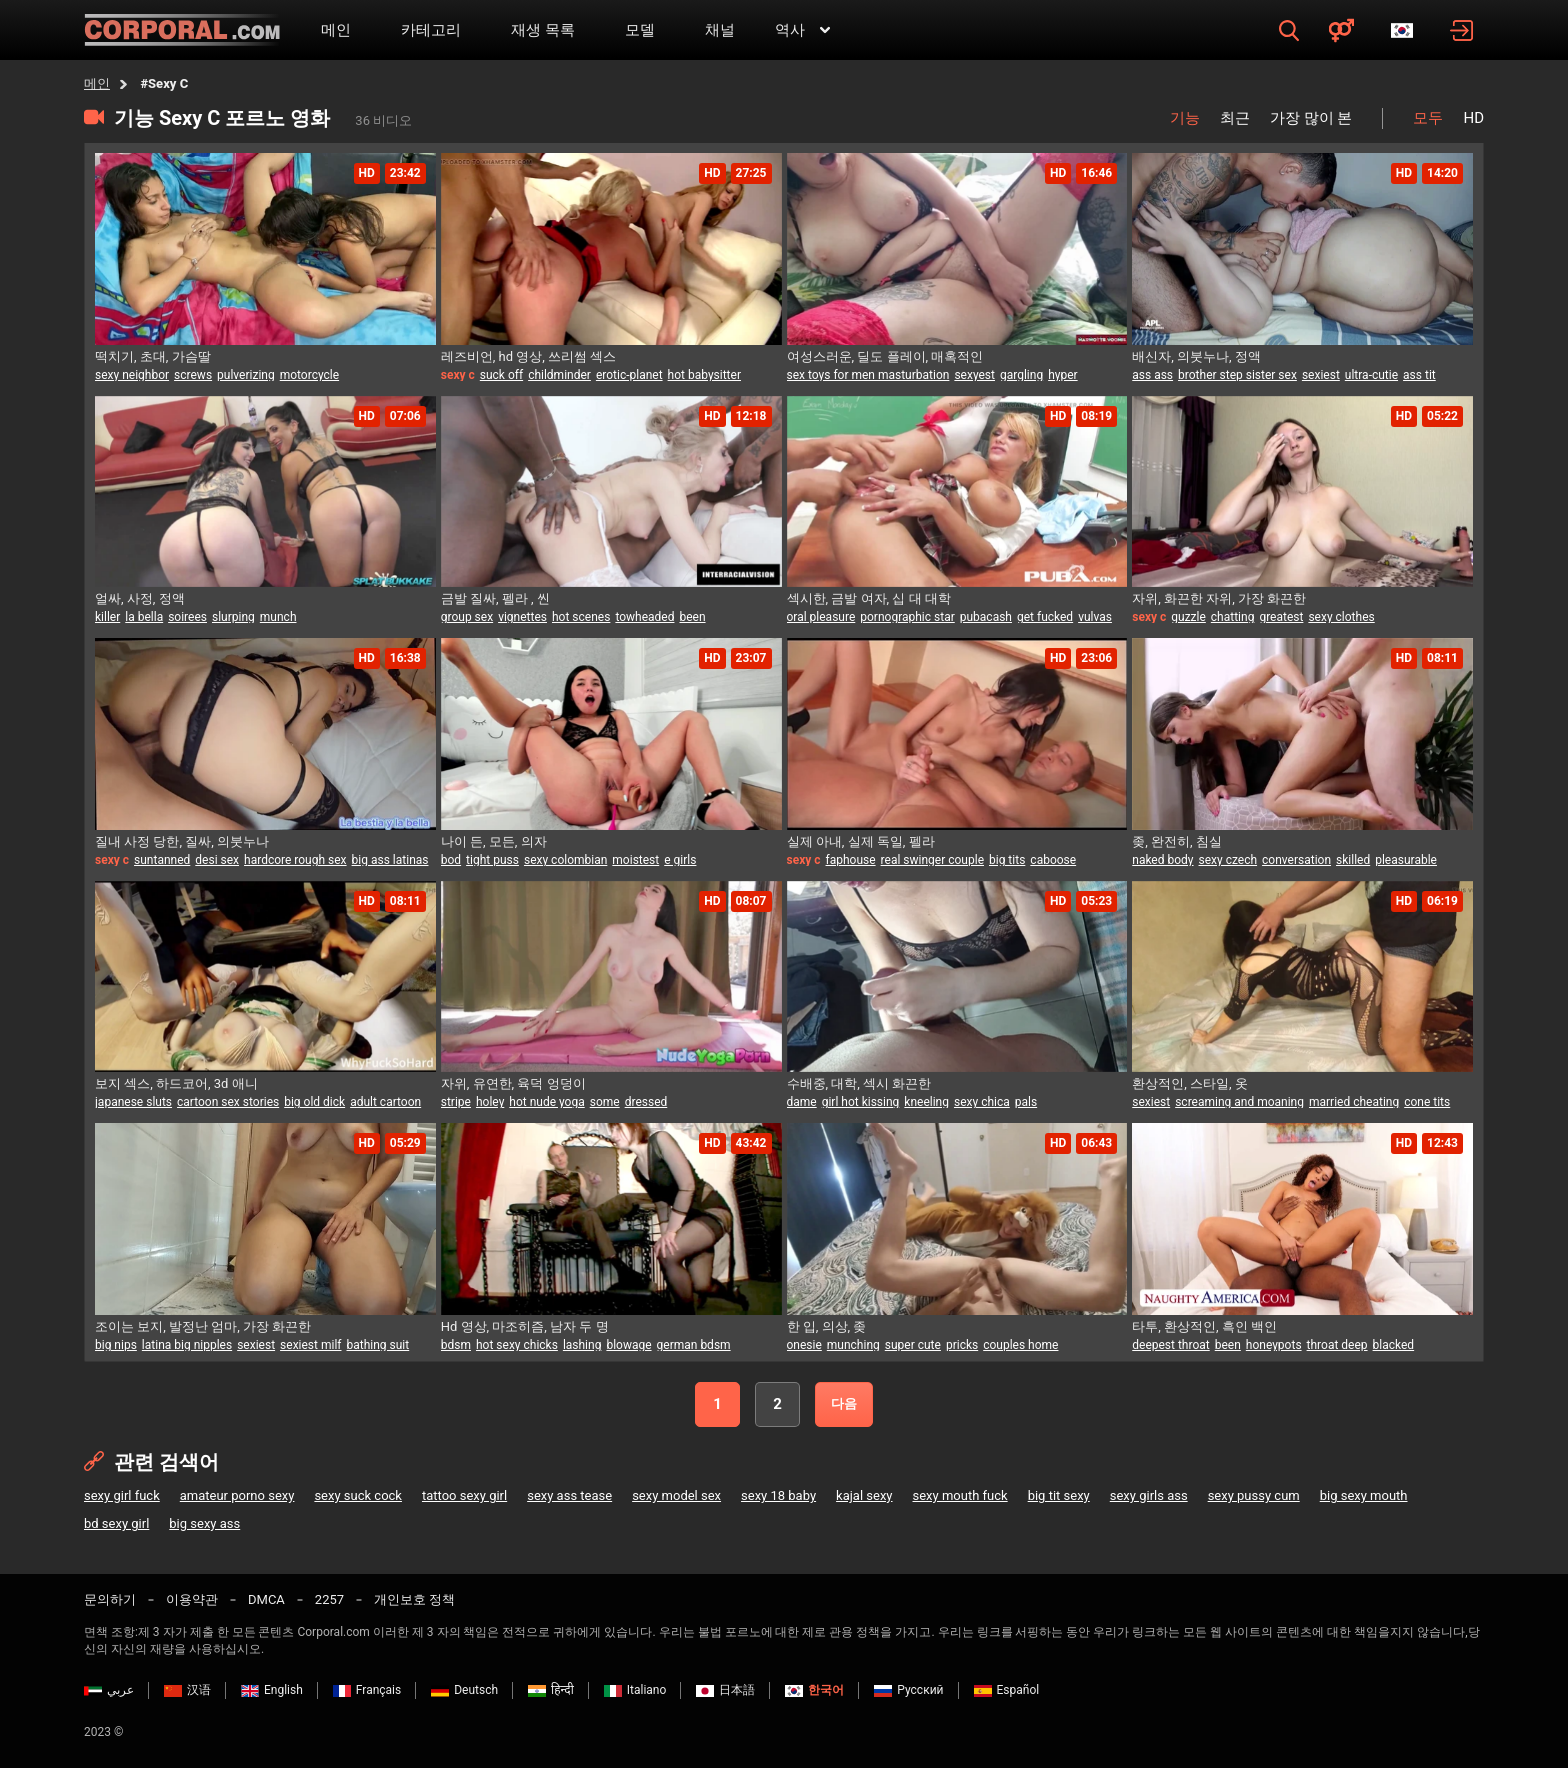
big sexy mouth (1364, 1495)
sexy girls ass (1149, 1495)
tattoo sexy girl (464, 1495)
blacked (1394, 1345)
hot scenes (581, 617)
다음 (844, 1403)
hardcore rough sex (295, 860)
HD (1473, 118)
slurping (233, 617)
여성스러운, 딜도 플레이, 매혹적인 (885, 356)
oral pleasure (821, 617)
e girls (680, 860)
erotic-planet (629, 375)
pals (1026, 1102)
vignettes (522, 617)
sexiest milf (310, 1345)
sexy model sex (676, 1495)
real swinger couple (932, 860)
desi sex (217, 860)
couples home (1020, 1345)
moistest (635, 860)
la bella (144, 617)
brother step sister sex (1237, 375)
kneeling (926, 1102)
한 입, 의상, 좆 (827, 1326)
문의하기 (110, 1599)
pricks (962, 1345)
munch (278, 617)
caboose (1053, 860)
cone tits (1427, 1102)
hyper (1062, 375)
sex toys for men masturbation (868, 375)
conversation (1296, 860)
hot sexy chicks (517, 1345)
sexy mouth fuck (960, 1495)
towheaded (644, 617)
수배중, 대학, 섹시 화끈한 (859, 1083)
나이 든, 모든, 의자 (494, 841)
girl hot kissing (861, 1102)
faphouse (851, 860)
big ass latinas (390, 860)
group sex (467, 617)
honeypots (1274, 1345)
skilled (1353, 860)
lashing (582, 1345)
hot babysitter (704, 375)
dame (802, 1102)
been (692, 617)
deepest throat (1170, 1345)
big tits (1007, 860)
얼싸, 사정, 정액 (140, 598)
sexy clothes (1341, 617)
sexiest (1321, 375)
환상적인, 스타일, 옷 (1190, 1083)
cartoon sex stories (228, 1102)
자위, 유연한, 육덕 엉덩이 (513, 1083)
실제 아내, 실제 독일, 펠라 (861, 841)
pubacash (986, 617)
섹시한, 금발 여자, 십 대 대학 (869, 598)
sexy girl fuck (122, 1495)
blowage (628, 1345)
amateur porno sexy (237, 1495)
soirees (187, 617)
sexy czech (1228, 860)
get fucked (1045, 617)
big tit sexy (1059, 1495)
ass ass (1152, 375)
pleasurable (1406, 860)
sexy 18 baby (778, 1495)
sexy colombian (565, 860)
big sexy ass (204, 1523)
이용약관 (192, 1599)
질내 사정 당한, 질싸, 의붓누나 (182, 841)
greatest (1281, 617)
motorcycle (309, 375)
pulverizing (246, 375)
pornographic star (907, 617)
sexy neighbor (132, 375)
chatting (1233, 617)
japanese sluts (133, 1102)
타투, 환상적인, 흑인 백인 (1204, 1326)
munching (853, 1345)
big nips (116, 1345)
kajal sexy (864, 1495)
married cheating (1354, 1102)
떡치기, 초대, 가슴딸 (153, 356)
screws (193, 375)
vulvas (1095, 617)
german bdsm (694, 1345)
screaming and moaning (1239, 1102)
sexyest (974, 375)
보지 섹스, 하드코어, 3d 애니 (176, 1083)
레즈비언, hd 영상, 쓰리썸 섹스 (529, 356)
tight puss (492, 860)
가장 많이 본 (1311, 118)
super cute (913, 1345)
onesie (804, 1345)
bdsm (456, 1345)
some (605, 1102)
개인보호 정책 (414, 1599)
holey (490, 1102)
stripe (456, 1102)
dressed (646, 1102)
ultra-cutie (1371, 375)
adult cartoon (385, 1102)
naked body (1162, 860)
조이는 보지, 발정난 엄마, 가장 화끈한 (203, 1326)
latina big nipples (187, 1345)
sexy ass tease (569, 1495)
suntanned (162, 860)
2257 (329, 1599)
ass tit (1419, 375)
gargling (1021, 375)
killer (107, 617)
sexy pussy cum (1254, 1495)
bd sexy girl (116, 1523)
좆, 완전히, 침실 (1177, 841)
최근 (1235, 118)
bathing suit (378, 1345)
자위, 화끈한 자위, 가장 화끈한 (1219, 598)
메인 (97, 83)
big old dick (314, 1102)
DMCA (266, 1599)
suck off (501, 375)
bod (451, 860)
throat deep (1337, 1345)
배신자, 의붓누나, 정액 (1196, 356)
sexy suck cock (358, 1495)
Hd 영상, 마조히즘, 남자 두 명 (525, 1326)
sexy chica (982, 1102)
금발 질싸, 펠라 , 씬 (495, 598)
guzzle (1188, 617)
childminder (559, 375)
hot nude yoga (546, 1102)
